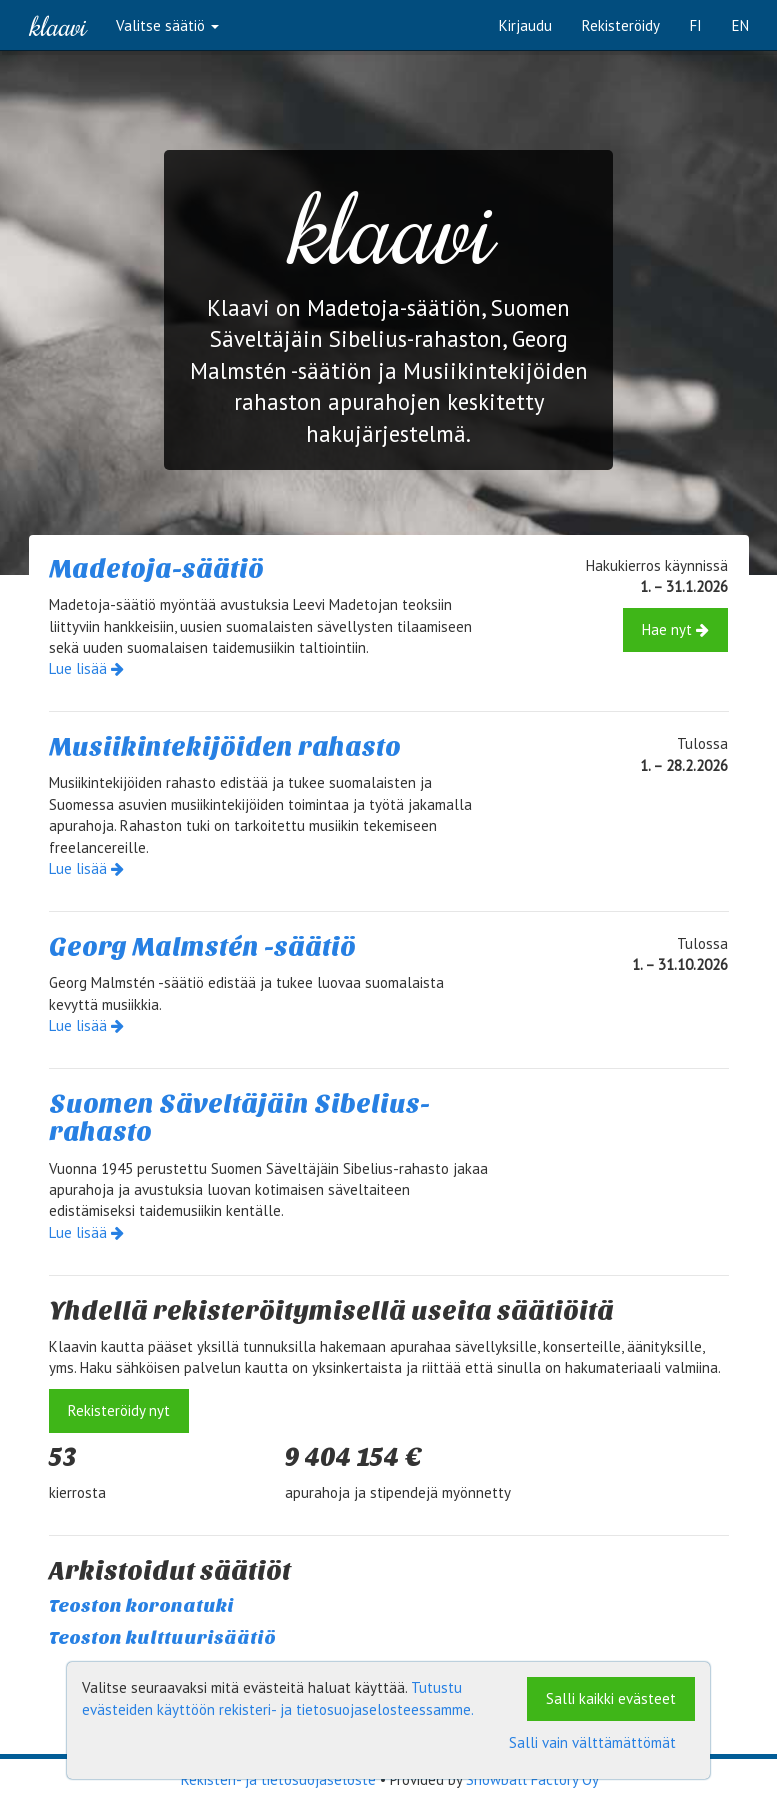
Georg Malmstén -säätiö (202, 946)
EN (740, 25)
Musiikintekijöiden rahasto (225, 746)
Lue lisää (86, 668)
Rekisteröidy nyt (119, 1410)
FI (696, 25)
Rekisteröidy (621, 25)
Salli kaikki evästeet (611, 1698)
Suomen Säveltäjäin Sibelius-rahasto (239, 1118)
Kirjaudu (525, 25)
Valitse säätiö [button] (167, 25)
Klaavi (57, 25)
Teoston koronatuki (141, 1606)
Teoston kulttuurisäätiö (162, 1638)
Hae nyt (675, 629)
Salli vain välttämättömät (592, 1742)
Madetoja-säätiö (156, 568)
